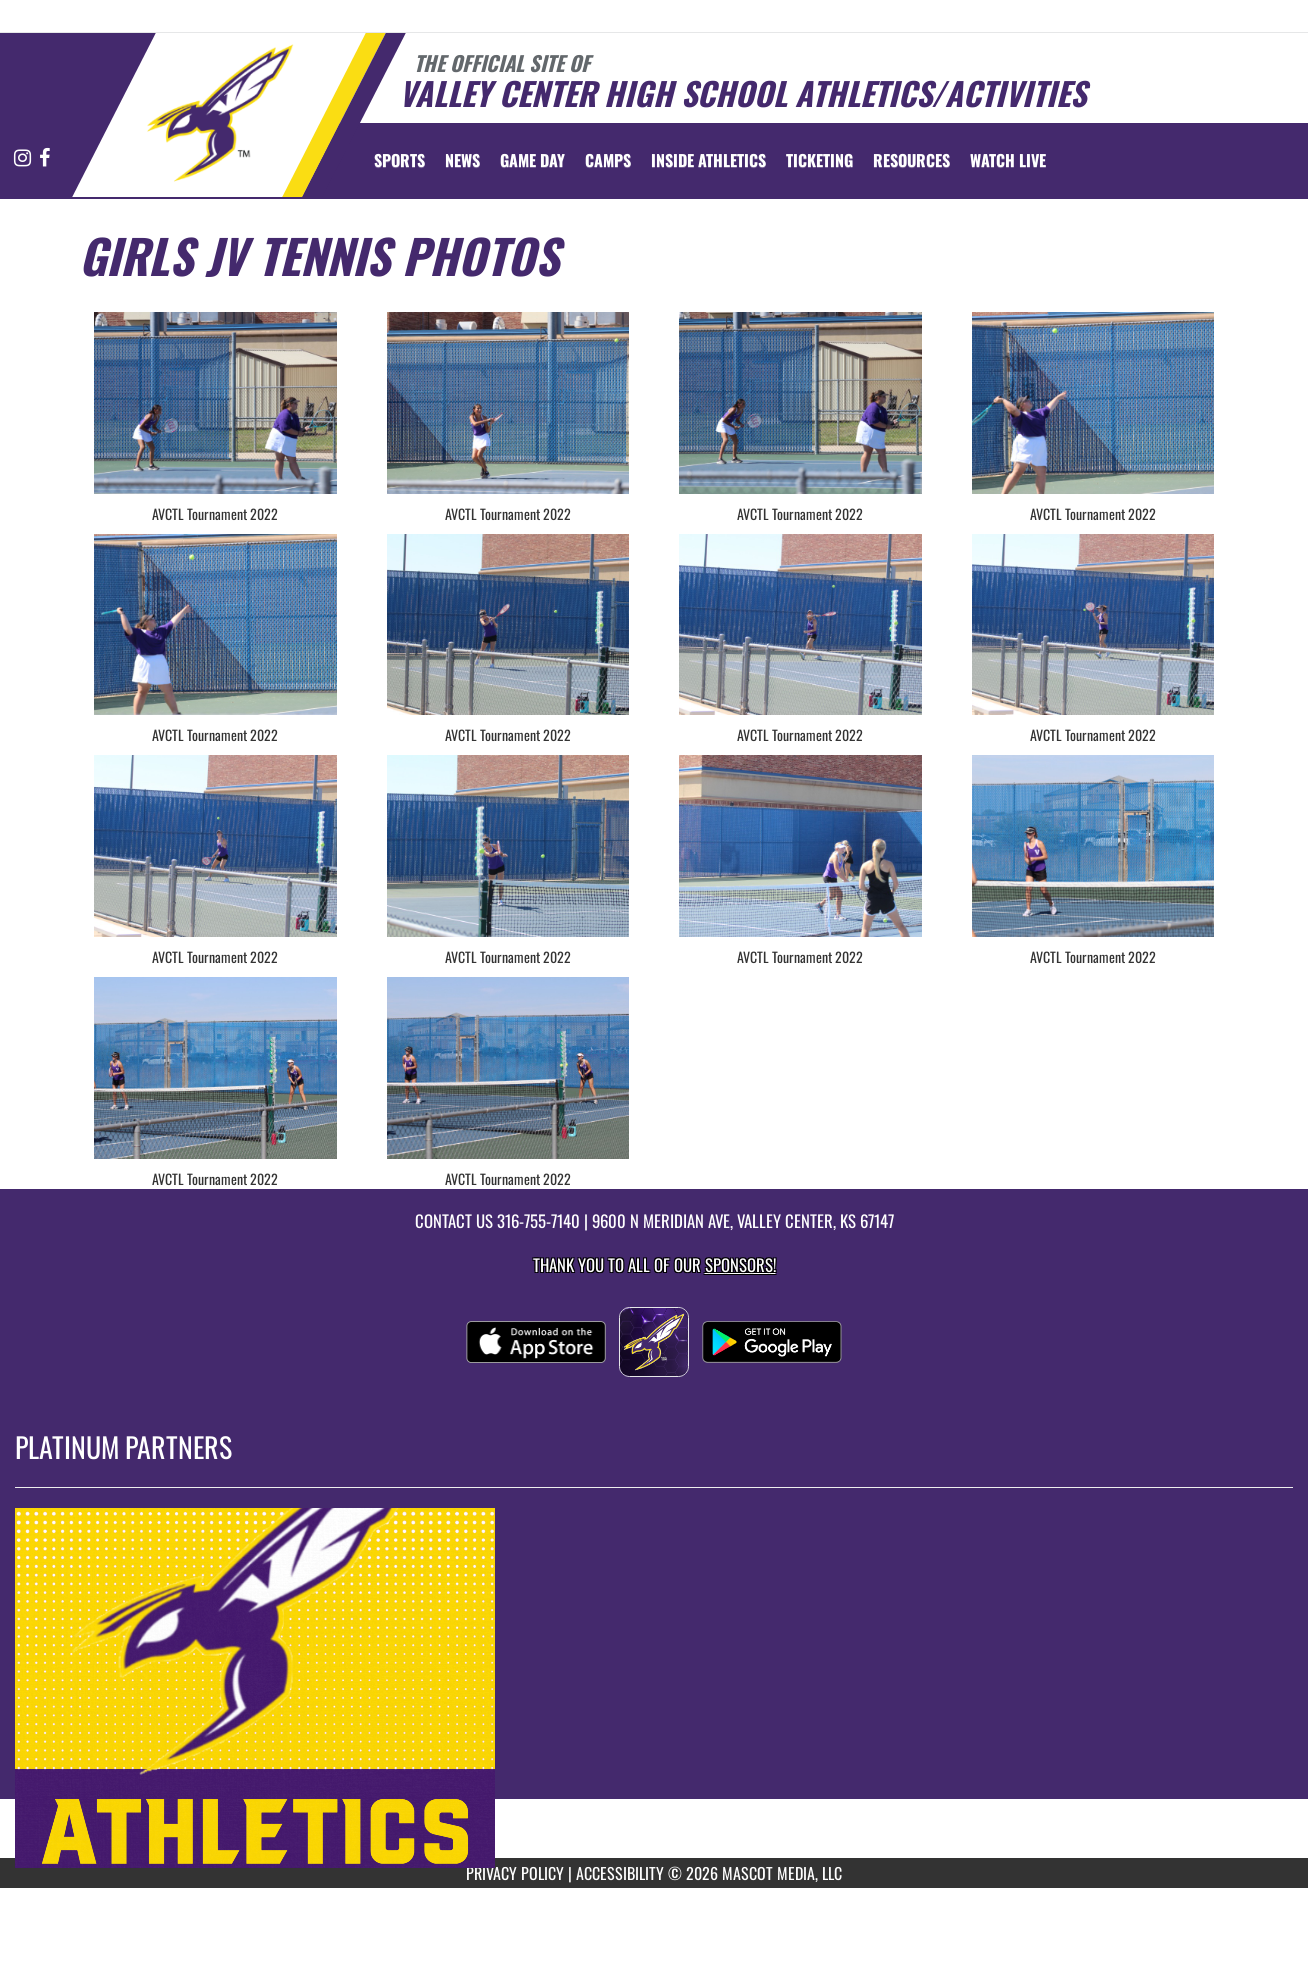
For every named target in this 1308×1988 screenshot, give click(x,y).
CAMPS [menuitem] (608, 160)
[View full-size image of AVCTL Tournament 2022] (215, 403)
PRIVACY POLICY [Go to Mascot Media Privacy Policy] (515, 1873)
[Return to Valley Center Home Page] (219, 113)
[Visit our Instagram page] (24, 158)
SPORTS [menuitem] (399, 160)
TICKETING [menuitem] (819, 160)
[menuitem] (462, 160)
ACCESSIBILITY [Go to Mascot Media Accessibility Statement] (620, 1873)
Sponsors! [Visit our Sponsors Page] (740, 1264)
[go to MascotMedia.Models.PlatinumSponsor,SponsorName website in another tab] (654, 1688)
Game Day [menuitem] (532, 160)
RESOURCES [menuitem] (911, 160)
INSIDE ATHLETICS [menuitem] (708, 160)
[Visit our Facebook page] (44, 158)
